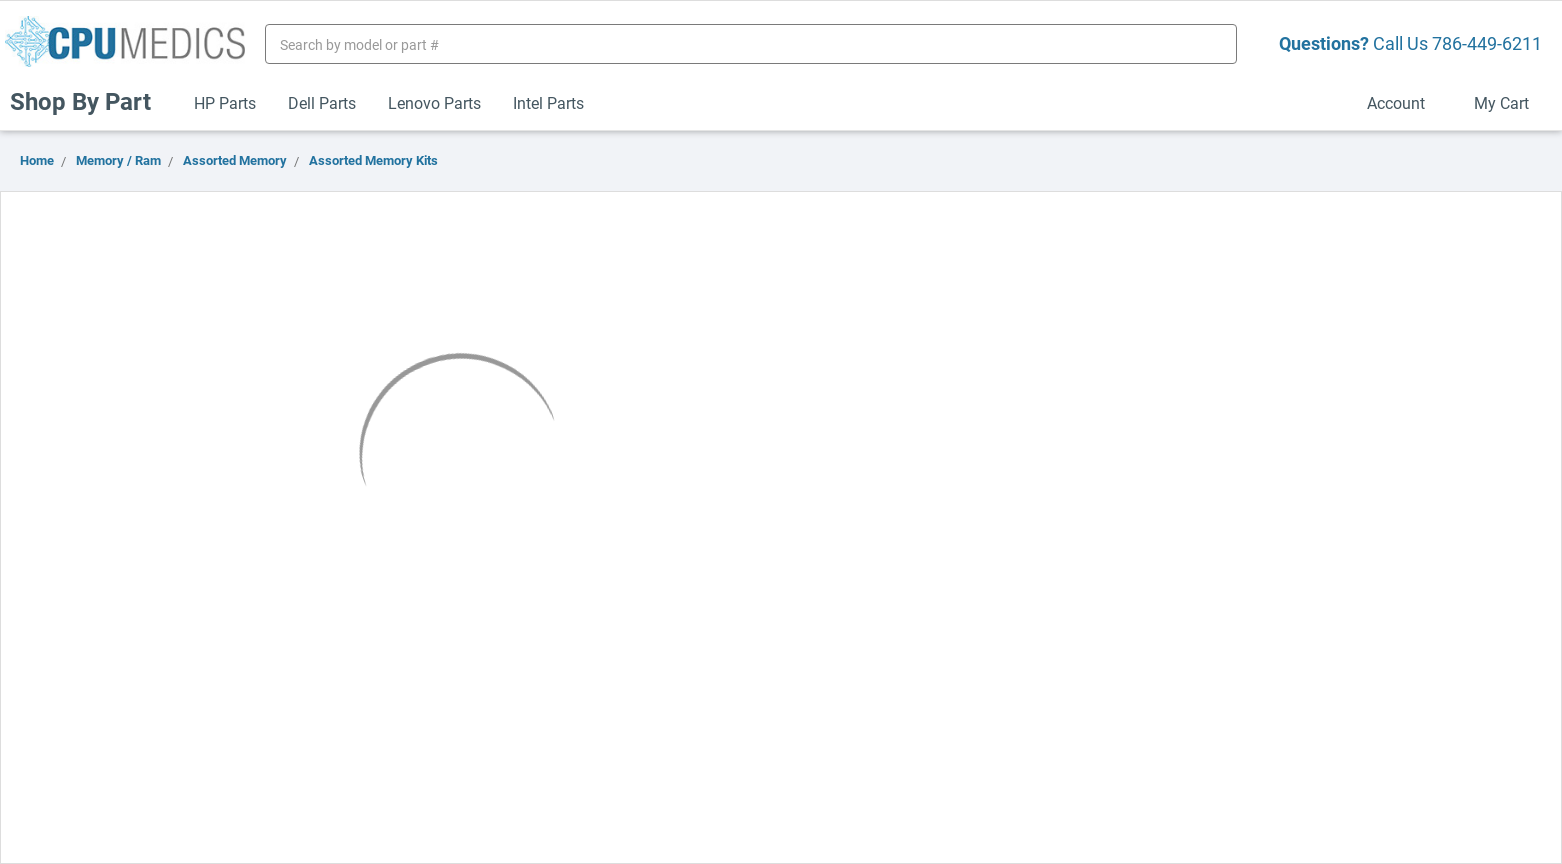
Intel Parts (548, 102)
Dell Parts (322, 102)
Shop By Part (89, 101)
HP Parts (225, 102)
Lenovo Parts (434, 102)
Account (1404, 102)
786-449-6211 (1487, 43)
